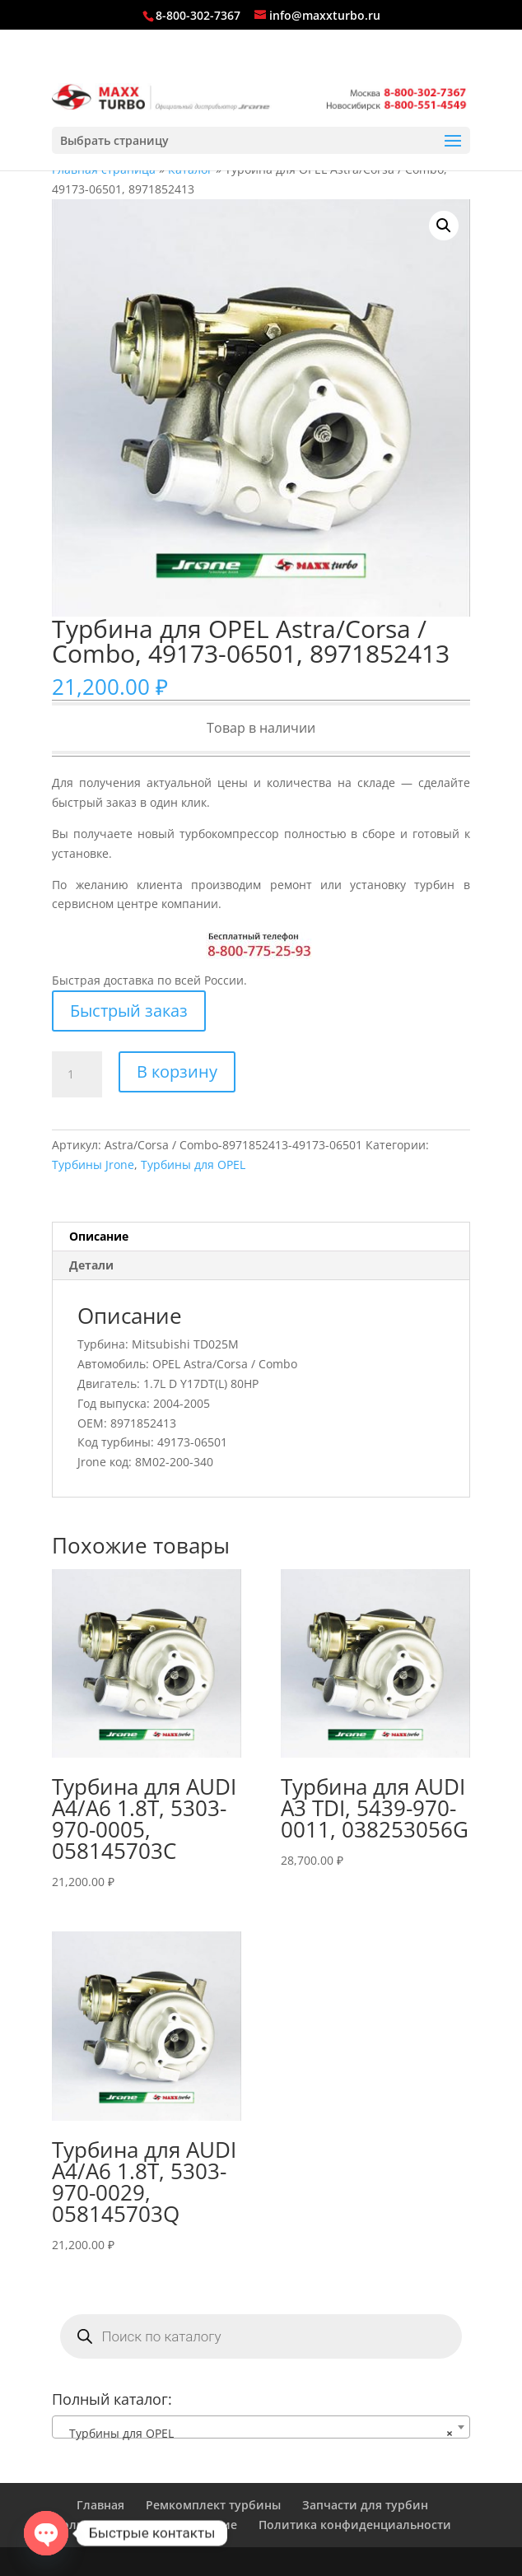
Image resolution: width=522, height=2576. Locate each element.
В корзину (177, 1071)
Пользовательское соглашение (145, 2524)
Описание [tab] (98, 1236)
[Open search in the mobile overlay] (260, 2336)
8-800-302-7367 (198, 15)
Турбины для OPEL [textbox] (255, 2433)
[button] (444, 225)
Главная (100, 2505)
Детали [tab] (91, 1265)
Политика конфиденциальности (355, 2524)
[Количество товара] (76, 1074)
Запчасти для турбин (365, 2505)
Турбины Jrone (93, 1164)
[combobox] (260, 2427)
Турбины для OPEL (193, 1164)
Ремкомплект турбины (213, 2505)
